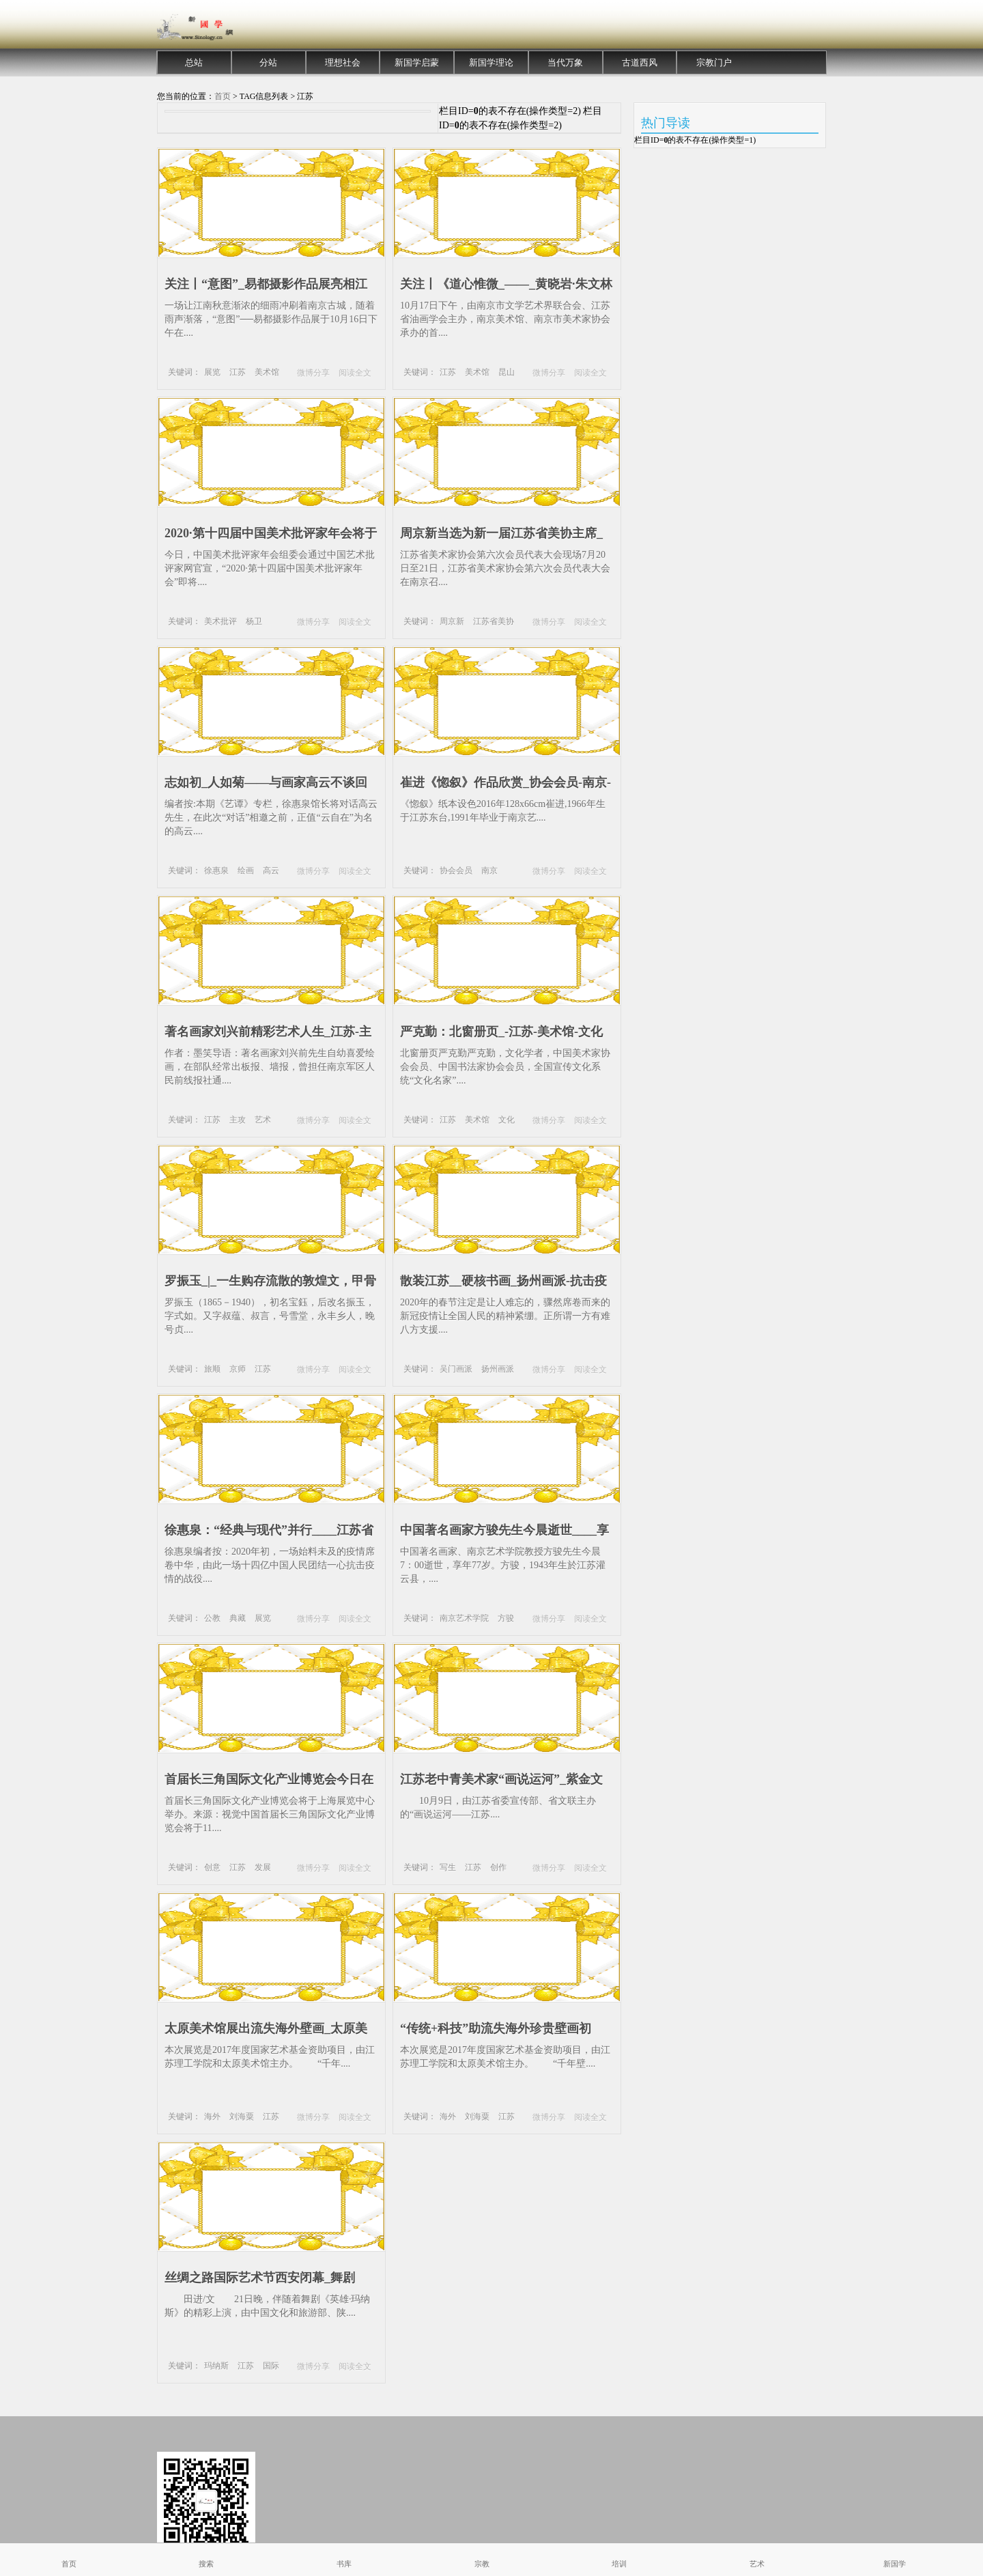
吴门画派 (456, 1369)
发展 (263, 1867)
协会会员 (456, 870)
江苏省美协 (493, 621)
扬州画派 (497, 1369)
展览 (212, 372)
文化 (506, 1119)
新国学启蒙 (417, 62)
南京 (489, 870)
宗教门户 (714, 62)
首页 (222, 96)
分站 (268, 62)
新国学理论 (491, 62)
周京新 (452, 621)
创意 (212, 1867)
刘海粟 (241, 2116)
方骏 (506, 1618)
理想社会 (342, 62)
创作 (498, 1867)
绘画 (246, 870)
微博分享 (313, 373)
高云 (271, 870)
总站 (194, 62)
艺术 (263, 1119)
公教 (212, 1618)
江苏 (237, 372)
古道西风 (639, 62)
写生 (448, 1867)
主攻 (237, 1119)
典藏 (237, 1618)
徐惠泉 (216, 870)
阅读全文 (355, 373)
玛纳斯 (216, 2365)
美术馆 (267, 372)
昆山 (506, 372)
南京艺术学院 (464, 1618)
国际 (271, 2365)
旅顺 (212, 1369)
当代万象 (565, 62)
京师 (237, 1369)
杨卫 (254, 621)
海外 (212, 2116)
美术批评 (220, 621)
